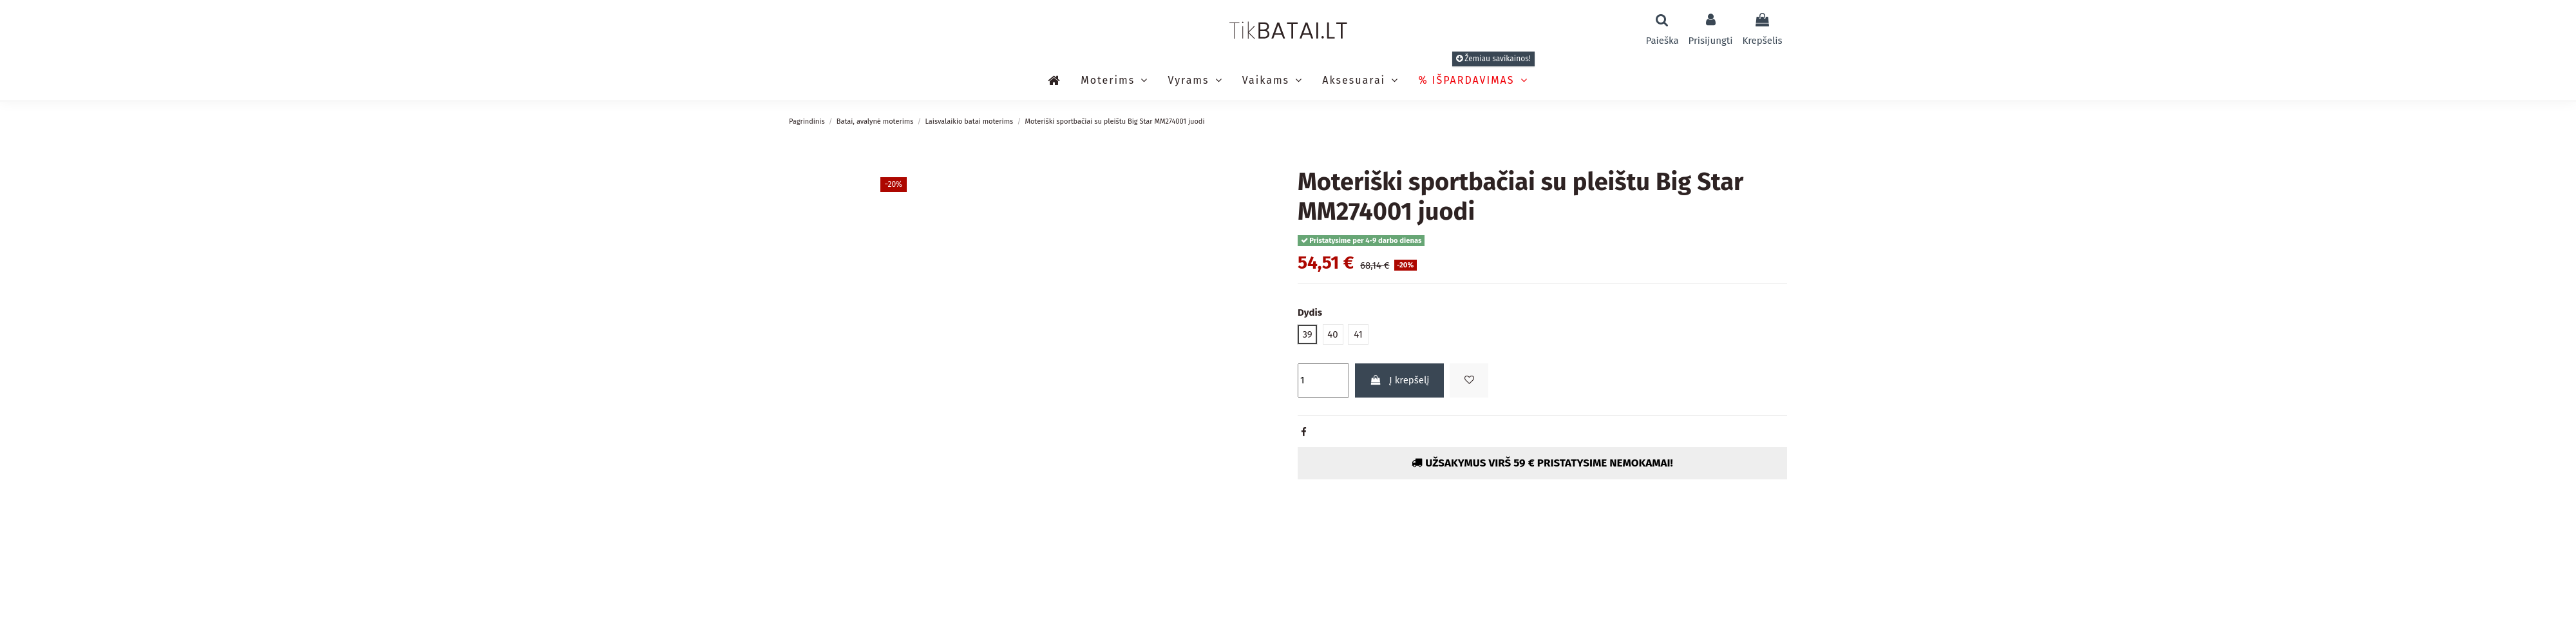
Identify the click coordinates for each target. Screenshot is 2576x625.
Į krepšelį (1400, 380)
